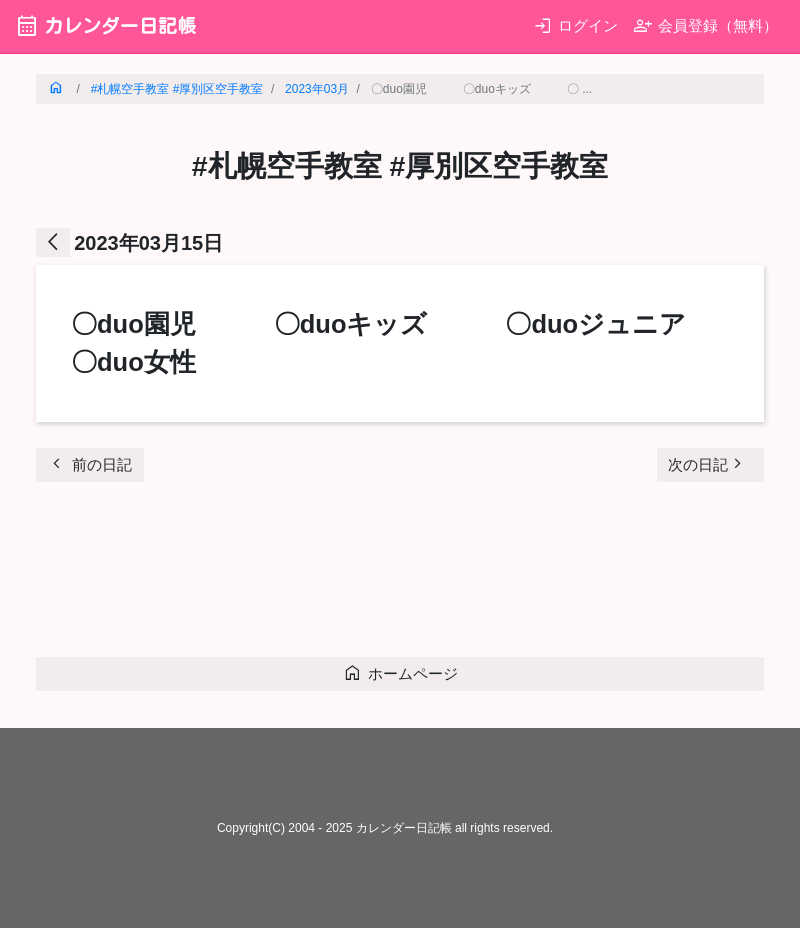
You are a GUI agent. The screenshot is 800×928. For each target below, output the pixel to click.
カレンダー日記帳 (105, 25)
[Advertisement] (400, 575)
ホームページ (400, 672)
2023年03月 (317, 89)
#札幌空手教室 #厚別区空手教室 (177, 89)
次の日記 (708, 463)
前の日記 (89, 463)
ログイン (575, 25)
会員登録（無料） (705, 25)
